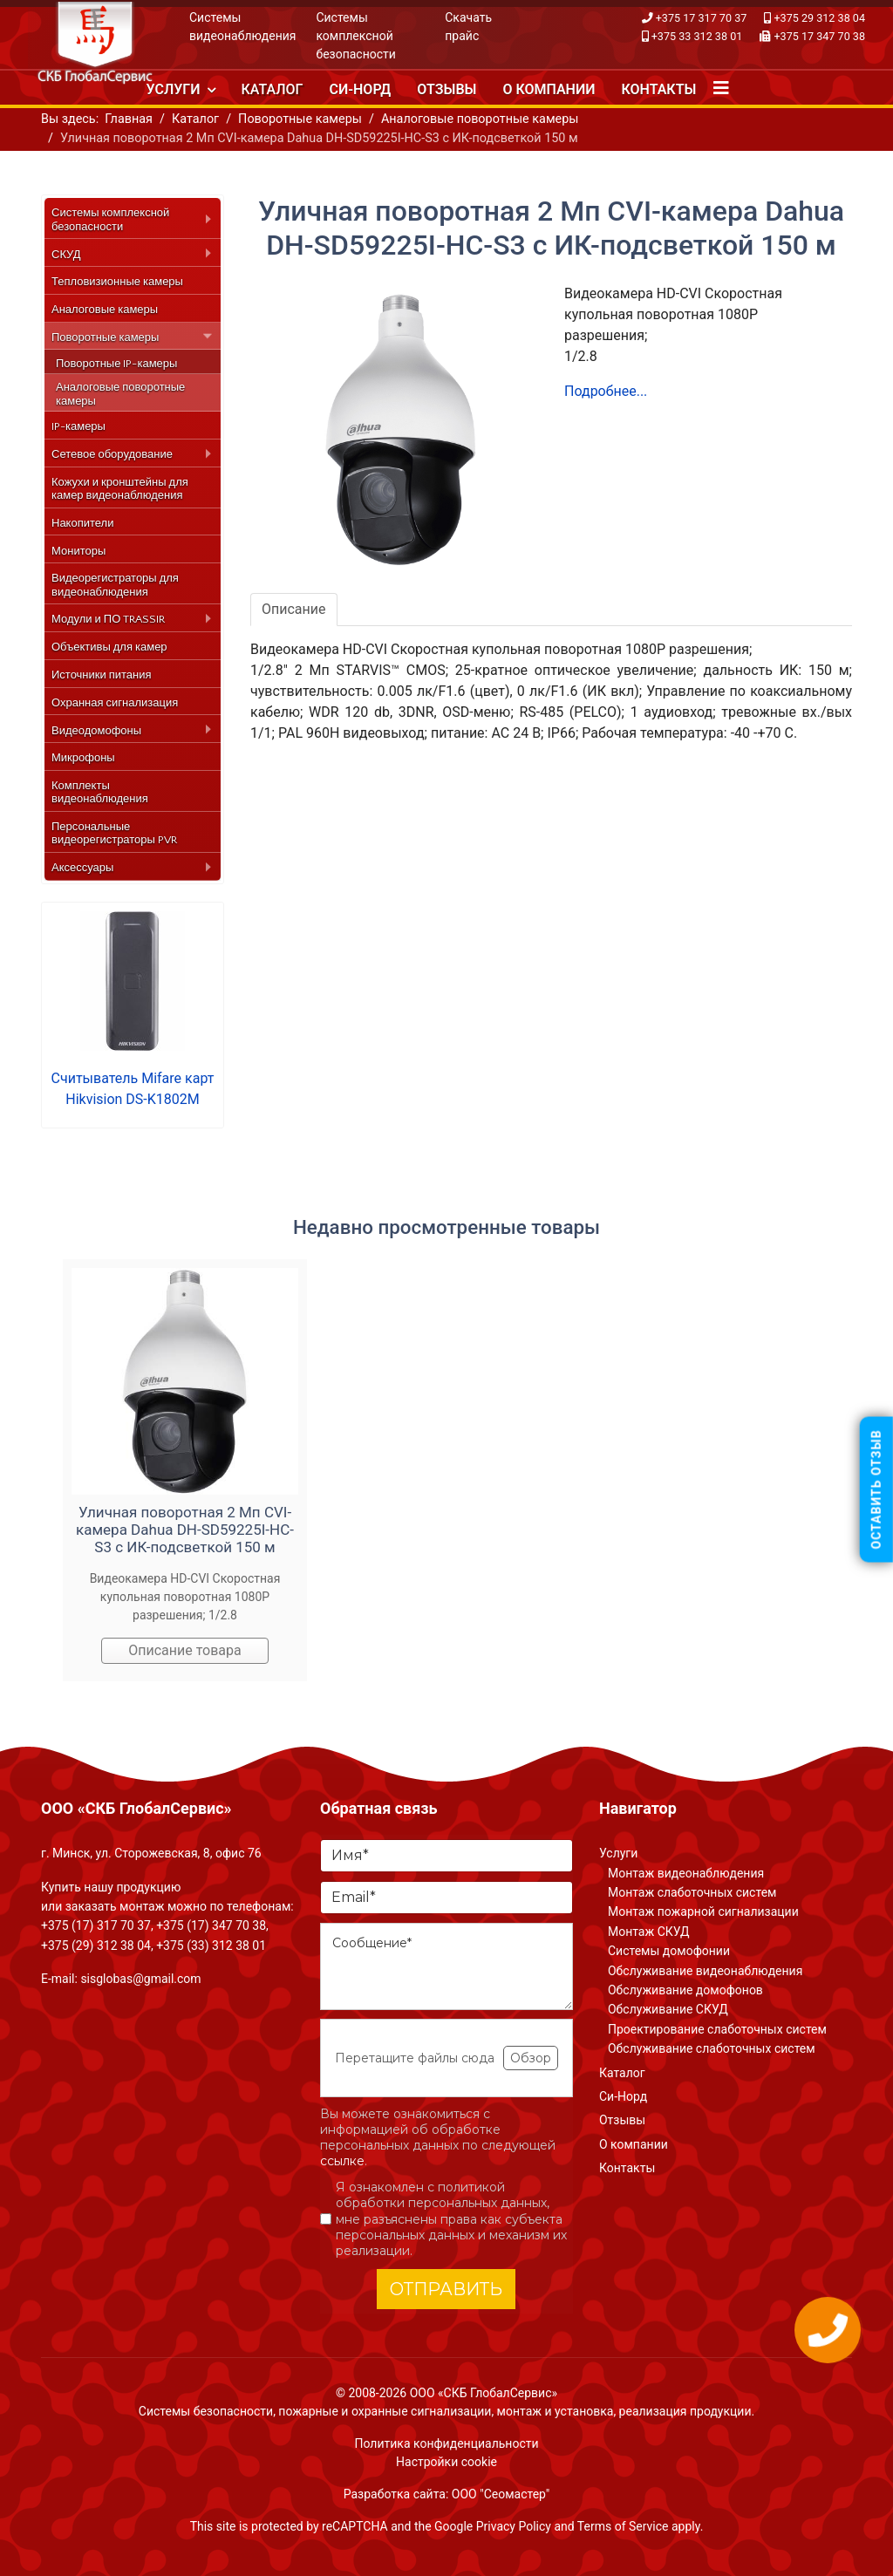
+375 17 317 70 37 (701, 17)
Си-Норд (360, 89)
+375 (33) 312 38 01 (211, 1945)
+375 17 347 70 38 (819, 36)
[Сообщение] (446, 1966)
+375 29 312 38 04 (819, 17)
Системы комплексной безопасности (356, 35)
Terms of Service (623, 2526)
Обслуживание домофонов (685, 1990)
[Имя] (446, 1855)
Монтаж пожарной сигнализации (703, 1911)
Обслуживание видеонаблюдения (705, 1971)
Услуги (174, 89)
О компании (548, 89)
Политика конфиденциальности (446, 2443)
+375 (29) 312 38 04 (96, 1945)
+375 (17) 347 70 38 (211, 1925)
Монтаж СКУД (649, 1932)
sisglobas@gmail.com (140, 1979)
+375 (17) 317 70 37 (96, 1925)
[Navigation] (721, 88)
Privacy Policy (513, 2526)
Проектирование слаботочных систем (717, 2029)
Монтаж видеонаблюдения (686, 1873)
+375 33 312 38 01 (697, 36)
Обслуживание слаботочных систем (711, 2048)
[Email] (446, 1897)
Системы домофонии (669, 1951)
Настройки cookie (446, 2462)
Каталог (272, 89)
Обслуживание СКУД (668, 2009)
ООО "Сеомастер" (500, 2494)
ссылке (342, 2161)
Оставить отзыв (876, 1490)
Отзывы (446, 89)
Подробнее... (605, 391)
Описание (294, 609)
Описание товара (185, 1650)
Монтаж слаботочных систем (692, 1892)
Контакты (658, 89)
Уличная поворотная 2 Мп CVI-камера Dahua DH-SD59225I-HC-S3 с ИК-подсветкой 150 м (185, 1530)
